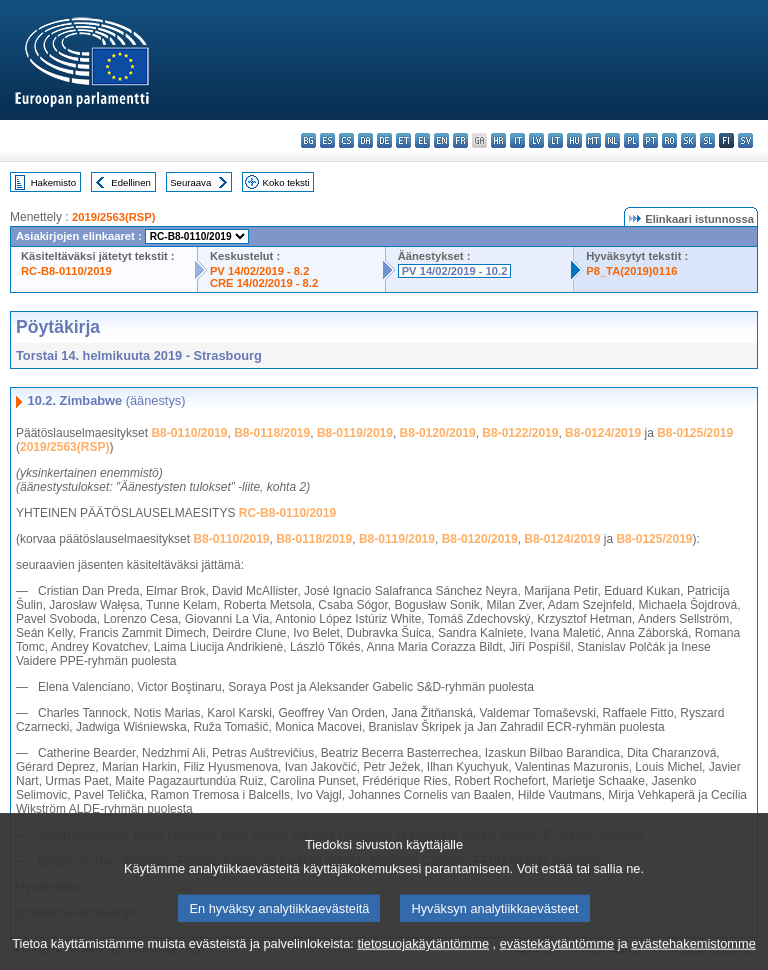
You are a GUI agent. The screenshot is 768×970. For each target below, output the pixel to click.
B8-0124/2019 (603, 433)
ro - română (669, 140)
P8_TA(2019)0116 (631, 271)
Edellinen (130, 182)
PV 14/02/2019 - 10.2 (455, 271)
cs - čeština (346, 140)
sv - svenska (745, 140)
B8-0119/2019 (355, 433)
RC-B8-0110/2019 (66, 271)
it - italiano (517, 140)
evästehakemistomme (693, 954)
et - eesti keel (403, 140)
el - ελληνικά (422, 140)
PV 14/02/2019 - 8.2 (260, 271)
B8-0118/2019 (272, 433)
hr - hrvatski (498, 140)
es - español (327, 140)
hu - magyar (574, 140)
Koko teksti (286, 182)
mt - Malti (593, 140)
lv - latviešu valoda (536, 140)
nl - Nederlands (612, 140)
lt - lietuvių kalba (555, 140)
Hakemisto (53, 182)
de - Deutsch (384, 140)
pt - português (650, 140)
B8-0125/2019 (695, 433)
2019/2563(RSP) (113, 217)
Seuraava (190, 182)
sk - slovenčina (688, 140)
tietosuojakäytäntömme (423, 954)
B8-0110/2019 (189, 433)
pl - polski (631, 140)
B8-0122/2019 (520, 433)
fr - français (460, 140)
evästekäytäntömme (557, 954)
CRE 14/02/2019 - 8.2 (264, 283)
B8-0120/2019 (438, 433)
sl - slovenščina (707, 140)
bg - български (308, 140)
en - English (441, 140)
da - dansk (365, 140)
